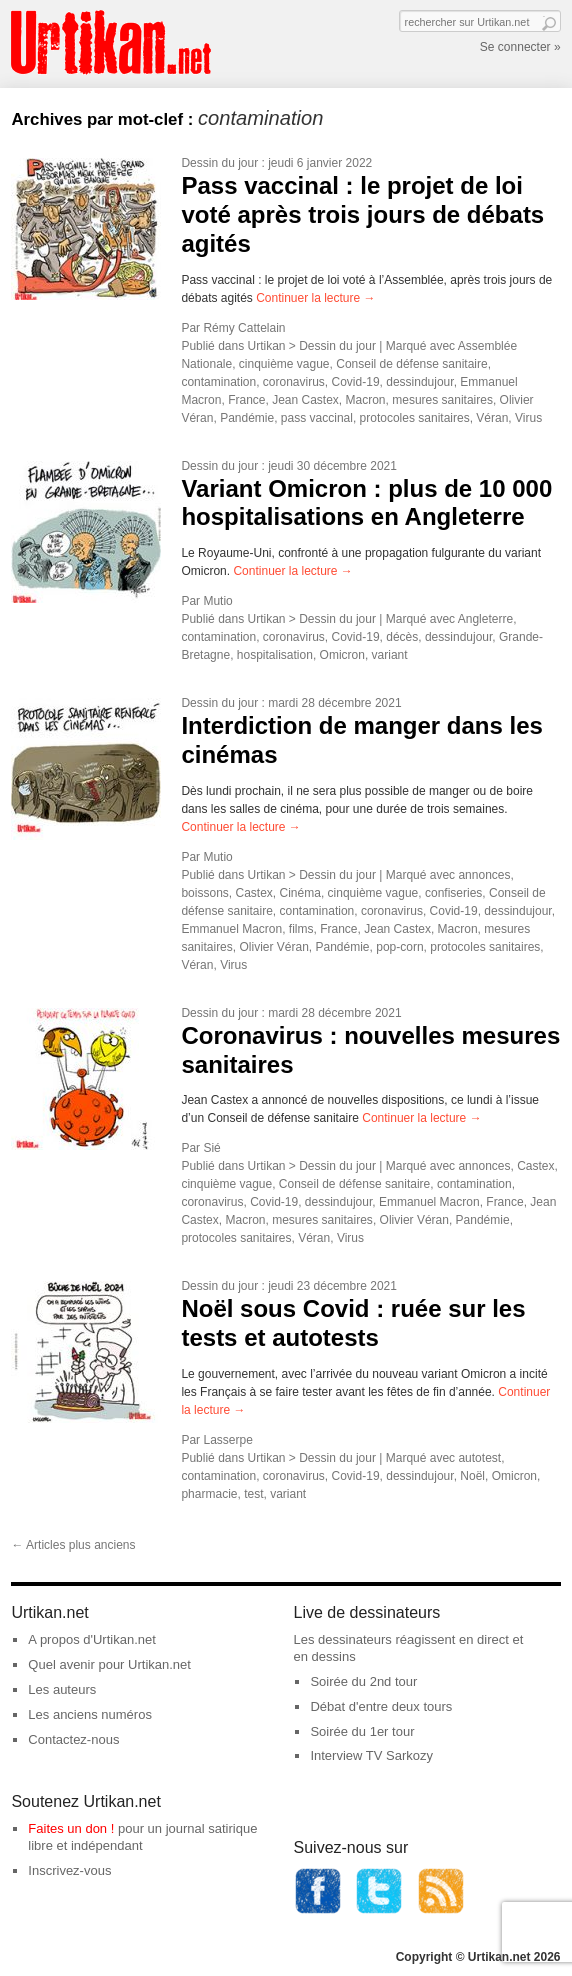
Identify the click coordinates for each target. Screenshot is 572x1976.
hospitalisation (275, 655)
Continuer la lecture (315, 298)
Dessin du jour (219, 163)
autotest (479, 1458)
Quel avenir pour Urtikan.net (109, 1664)
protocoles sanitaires (415, 418)
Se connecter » (520, 47)
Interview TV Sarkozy (371, 1755)
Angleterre (485, 619)
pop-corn (399, 947)
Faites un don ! (71, 1828)
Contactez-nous (73, 1739)
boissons (204, 893)
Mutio (217, 601)
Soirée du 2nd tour (363, 1681)
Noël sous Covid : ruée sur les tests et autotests (353, 1323)
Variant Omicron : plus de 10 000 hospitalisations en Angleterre (366, 503)
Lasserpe (227, 1440)
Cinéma (300, 893)
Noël (472, 1476)
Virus (528, 418)
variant (390, 655)
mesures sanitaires (442, 400)
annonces (484, 875)
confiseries (453, 893)
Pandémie (247, 418)
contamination (218, 382)
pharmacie (209, 1494)
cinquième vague (284, 364)
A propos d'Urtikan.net (92, 1639)
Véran (492, 418)
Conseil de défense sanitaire (411, 364)
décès (402, 637)
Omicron (342, 655)
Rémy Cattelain (244, 328)
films (301, 929)
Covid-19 (356, 382)
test (253, 1494)
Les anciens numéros (90, 1714)
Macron (366, 400)
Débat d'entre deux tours (381, 1706)
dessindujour (419, 382)
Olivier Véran (273, 947)
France (246, 400)
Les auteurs (62, 1689)
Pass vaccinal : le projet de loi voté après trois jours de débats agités (362, 214)
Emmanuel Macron (231, 929)
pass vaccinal (317, 418)
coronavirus (294, 382)
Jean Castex (305, 400)
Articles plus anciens (73, 1545)
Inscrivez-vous (69, 1870)
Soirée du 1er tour (362, 1731)
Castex (253, 893)
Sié (211, 1148)
